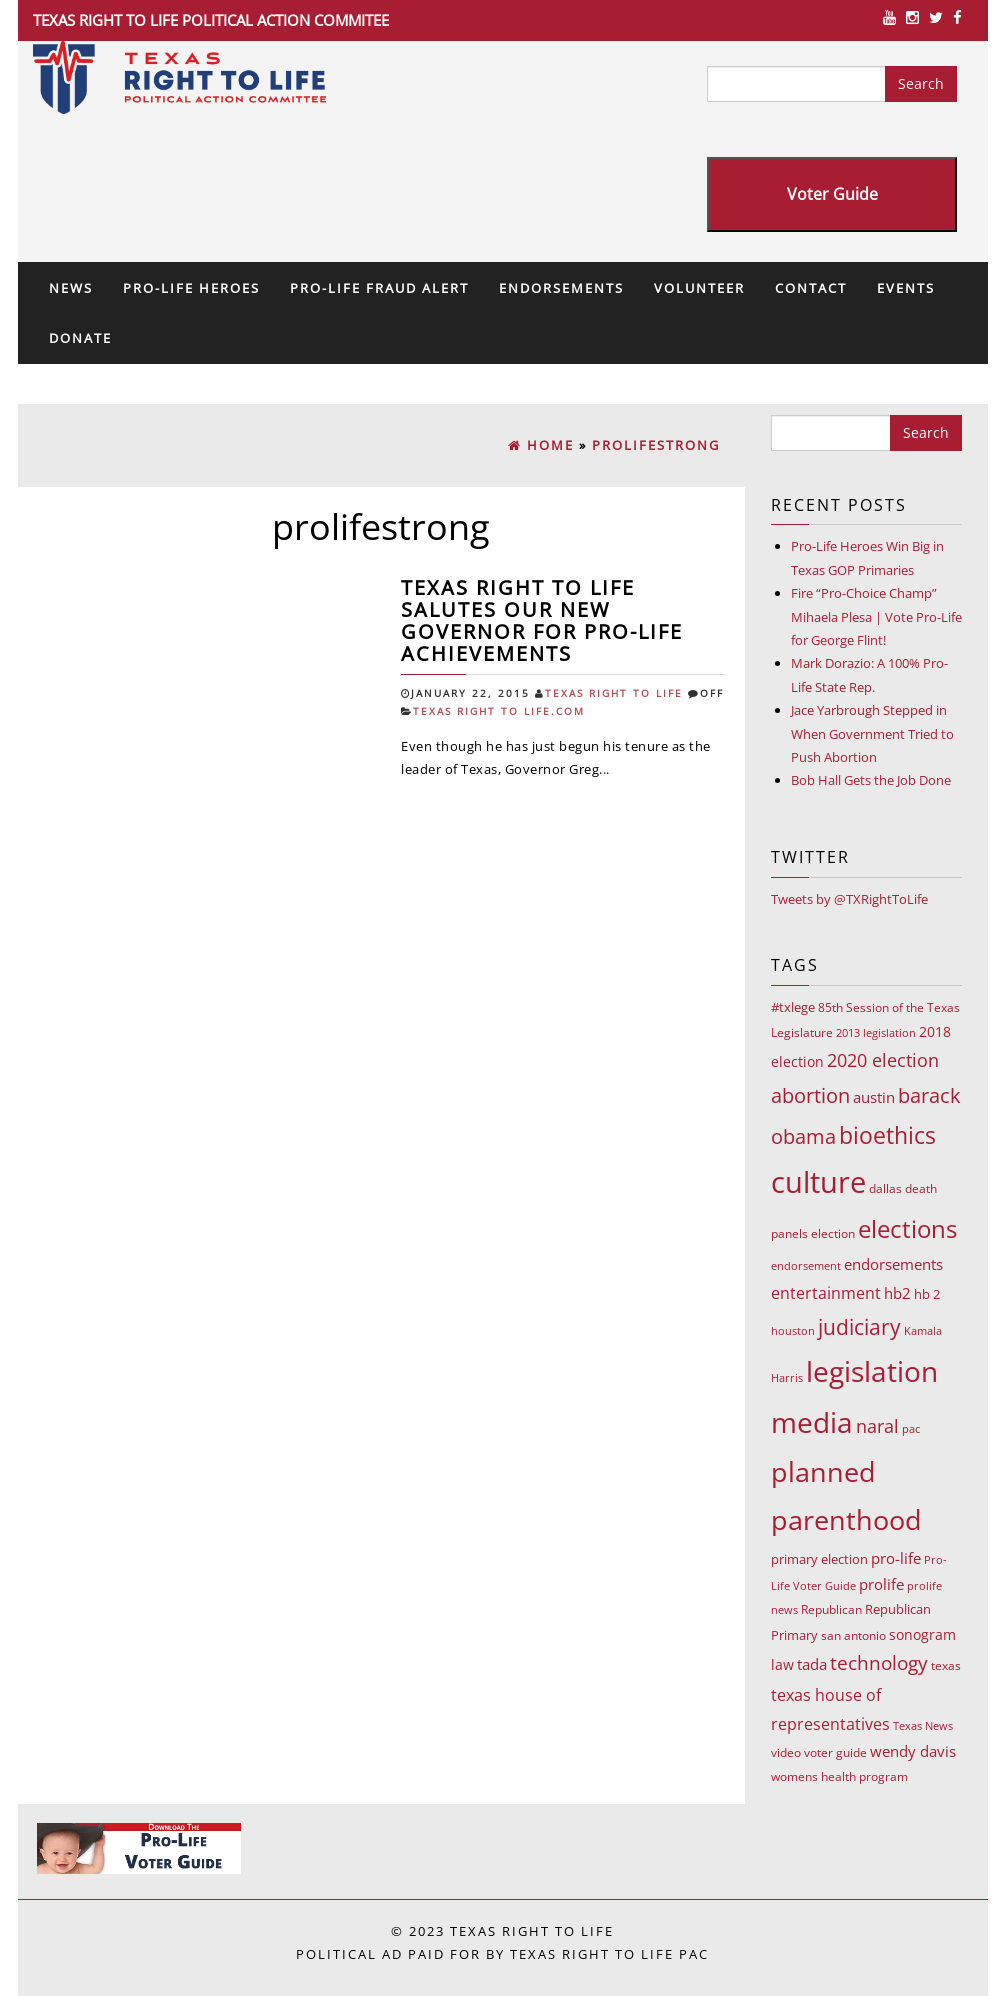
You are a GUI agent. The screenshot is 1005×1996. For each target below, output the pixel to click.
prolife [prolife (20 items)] (881, 1584)
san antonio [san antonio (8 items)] (853, 1635)
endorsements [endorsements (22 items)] (893, 1264)
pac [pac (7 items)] (911, 1428)
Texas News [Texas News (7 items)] (923, 1725)
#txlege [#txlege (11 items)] (793, 1007)
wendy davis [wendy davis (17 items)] (913, 1751)
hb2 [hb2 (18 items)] (897, 1293)
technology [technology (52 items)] (879, 1663)
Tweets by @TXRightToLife (849, 899)
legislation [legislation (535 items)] (872, 1371)
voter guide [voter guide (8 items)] (835, 1752)
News (71, 288)
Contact (811, 288)
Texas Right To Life (614, 693)
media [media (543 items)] (812, 1422)
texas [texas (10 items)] (946, 1665)
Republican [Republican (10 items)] (831, 1609)
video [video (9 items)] (786, 1752)
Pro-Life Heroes (191, 288)
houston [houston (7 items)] (793, 1330)
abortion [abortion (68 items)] (810, 1095)
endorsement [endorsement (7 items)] (806, 1265)
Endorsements (561, 288)
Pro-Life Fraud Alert (379, 288)
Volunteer (699, 288)
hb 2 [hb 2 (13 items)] (927, 1294)
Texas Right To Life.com (499, 711)
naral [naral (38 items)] (877, 1426)
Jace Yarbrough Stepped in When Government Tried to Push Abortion (872, 733)
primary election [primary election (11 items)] (819, 1559)
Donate (80, 338)
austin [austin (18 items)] (874, 1097)
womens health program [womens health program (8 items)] (839, 1776)
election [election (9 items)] (833, 1233)
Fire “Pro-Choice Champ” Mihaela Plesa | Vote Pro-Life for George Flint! (876, 616)
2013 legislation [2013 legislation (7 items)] (876, 1032)
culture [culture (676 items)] (818, 1182)
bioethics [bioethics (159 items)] (887, 1135)
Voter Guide (832, 194)
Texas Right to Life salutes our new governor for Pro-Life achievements (542, 620)
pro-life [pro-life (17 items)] (896, 1558)
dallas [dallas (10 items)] (885, 1188)
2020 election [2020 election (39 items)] (883, 1060)
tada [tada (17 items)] (812, 1664)
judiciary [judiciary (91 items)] (859, 1326)
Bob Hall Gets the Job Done (871, 780)
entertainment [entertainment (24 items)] (826, 1293)
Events (906, 288)
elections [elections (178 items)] (907, 1228)
